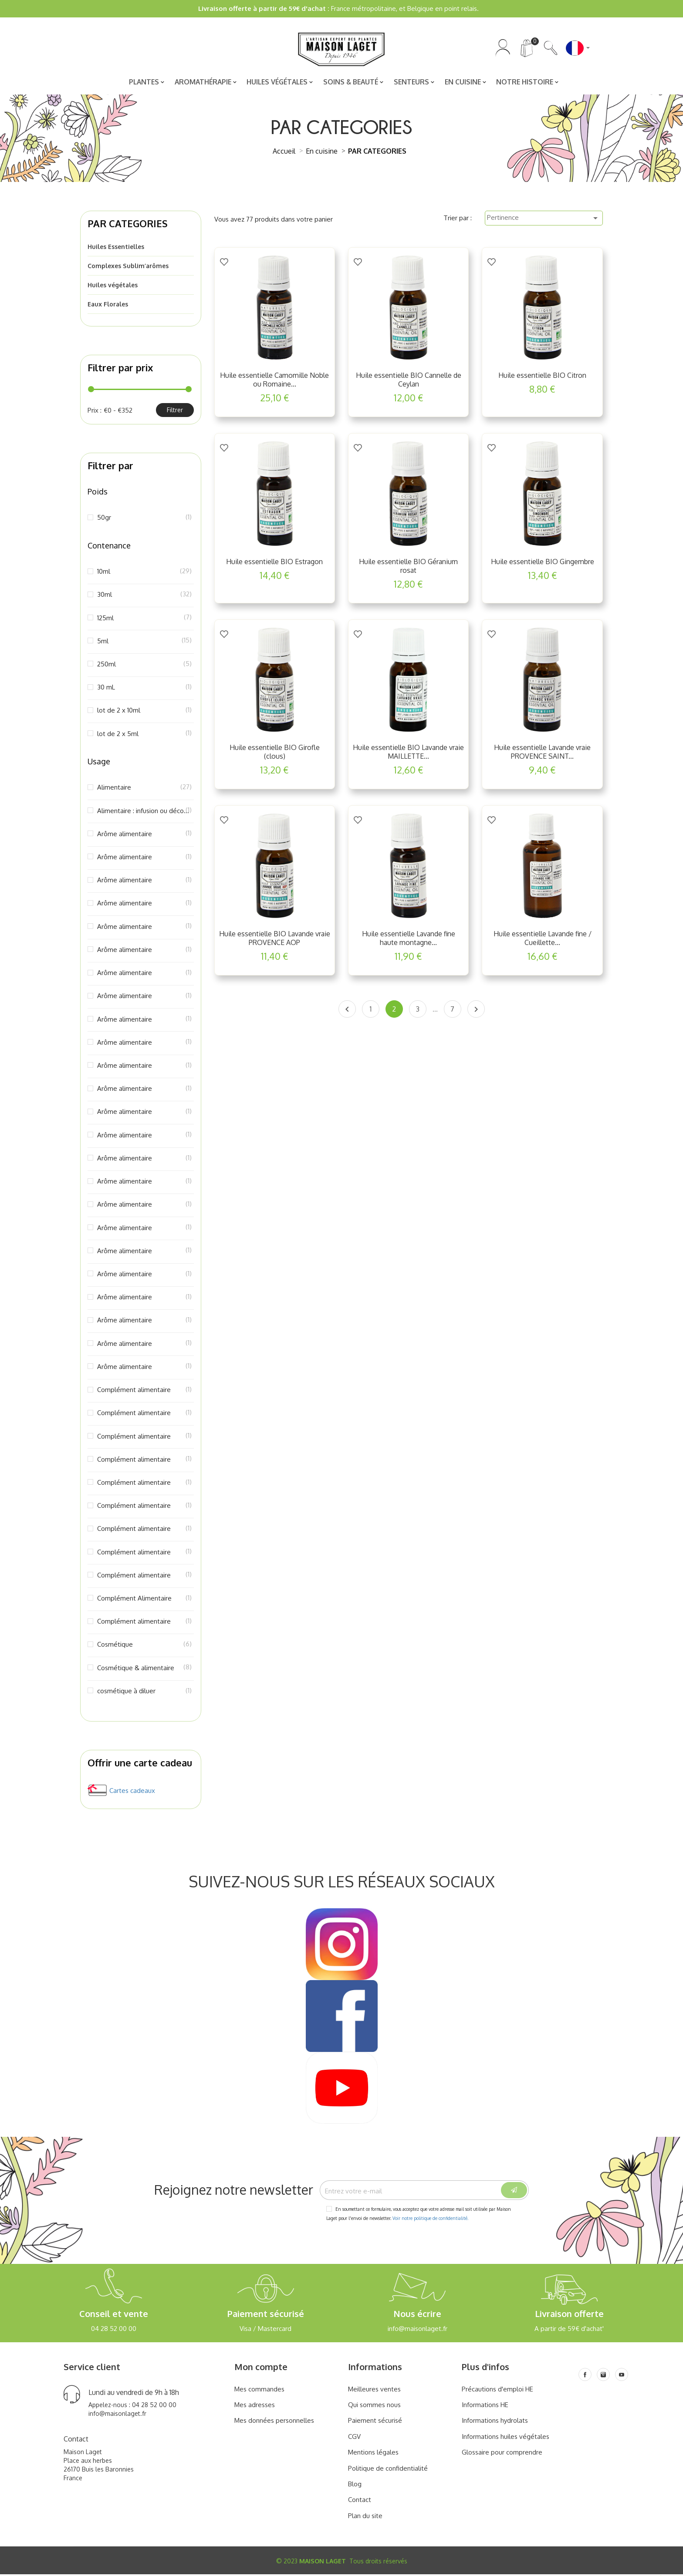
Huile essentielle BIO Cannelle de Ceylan (408, 381)
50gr (143, 519)
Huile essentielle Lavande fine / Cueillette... (542, 939)
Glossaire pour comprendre (502, 2454)
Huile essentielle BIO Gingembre (542, 562)
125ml (143, 619)
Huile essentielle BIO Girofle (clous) (275, 753)
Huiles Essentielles (116, 248)
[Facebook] (585, 2375)
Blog (355, 2486)
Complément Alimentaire (143, 1599)
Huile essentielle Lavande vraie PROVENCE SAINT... (542, 753)
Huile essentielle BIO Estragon (274, 562)
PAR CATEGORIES (128, 225)
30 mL (143, 688)
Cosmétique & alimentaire (143, 1669)
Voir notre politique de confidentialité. (430, 2219)
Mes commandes (259, 2390)
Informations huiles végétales (505, 2438)
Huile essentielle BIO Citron (542, 377)
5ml (143, 642)
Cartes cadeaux (132, 1792)
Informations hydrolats (495, 2422)
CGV (354, 2438)
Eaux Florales (108, 305)
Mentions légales (373, 2454)
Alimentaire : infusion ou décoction (143, 811)
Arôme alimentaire (143, 835)
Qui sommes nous (374, 2406)
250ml (143, 665)
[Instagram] (603, 2375)
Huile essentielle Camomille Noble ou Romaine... (274, 381)
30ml (143, 596)
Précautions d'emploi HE (497, 2390)
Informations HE (485, 2406)
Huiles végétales (113, 286)
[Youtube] (621, 2375)
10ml (143, 572)
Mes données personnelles (274, 2422)
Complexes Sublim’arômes (128, 267)
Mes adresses (254, 2406)
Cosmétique (143, 1645)
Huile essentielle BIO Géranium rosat (408, 567)
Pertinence (544, 219)
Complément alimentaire (143, 1391)
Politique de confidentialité (388, 2469)
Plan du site (365, 2517)
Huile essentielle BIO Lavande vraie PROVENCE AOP (274, 939)
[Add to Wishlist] (224, 263)
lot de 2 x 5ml (143, 734)
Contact (359, 2501)
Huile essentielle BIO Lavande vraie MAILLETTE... (408, 753)
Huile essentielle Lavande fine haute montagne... (408, 939)
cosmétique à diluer (143, 1692)
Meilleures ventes (374, 2390)
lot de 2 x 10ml (143, 711)
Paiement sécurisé (375, 2422)
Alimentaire (143, 788)
